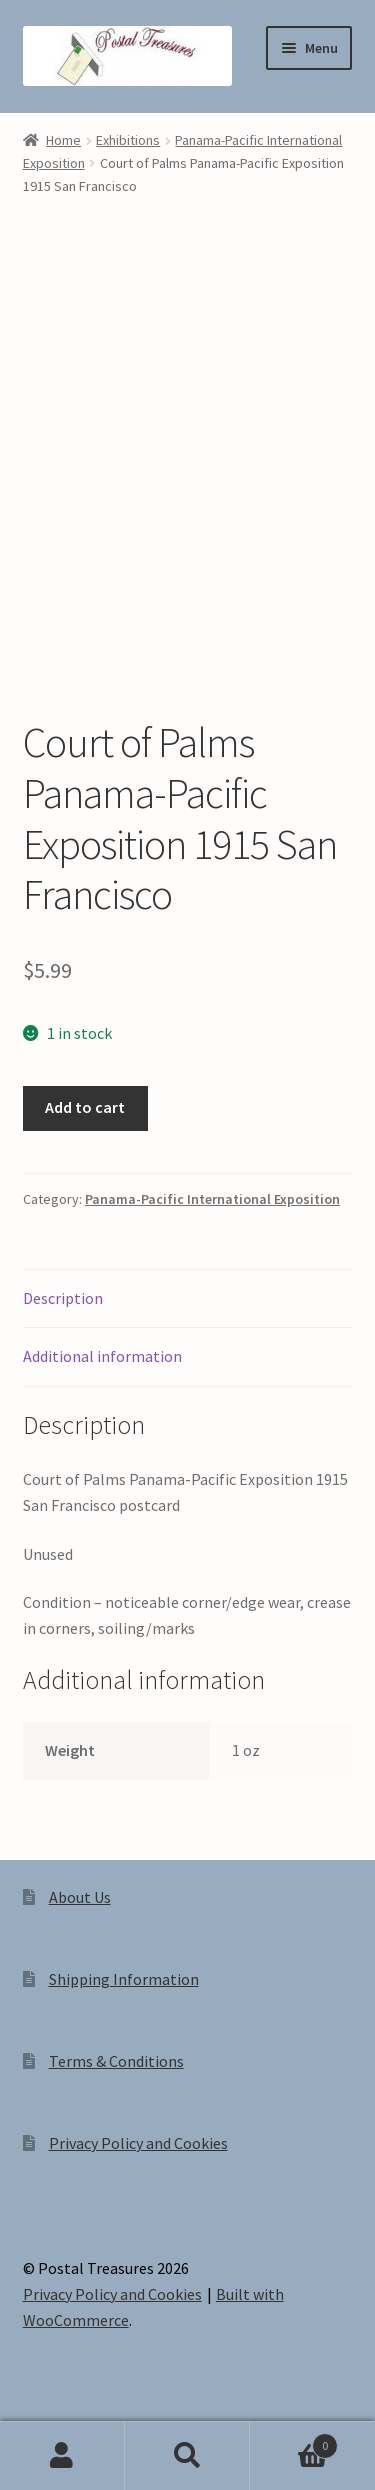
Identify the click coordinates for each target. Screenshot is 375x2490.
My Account (62, 2456)
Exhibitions (128, 140)
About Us (80, 1897)
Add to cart (85, 1107)
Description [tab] (63, 1298)
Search (187, 2456)
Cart (294, 2441)
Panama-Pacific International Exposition (212, 1199)
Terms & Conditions (116, 2061)
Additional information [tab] (102, 1356)
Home (63, 140)
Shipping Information (124, 1979)
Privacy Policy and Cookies (138, 2143)
